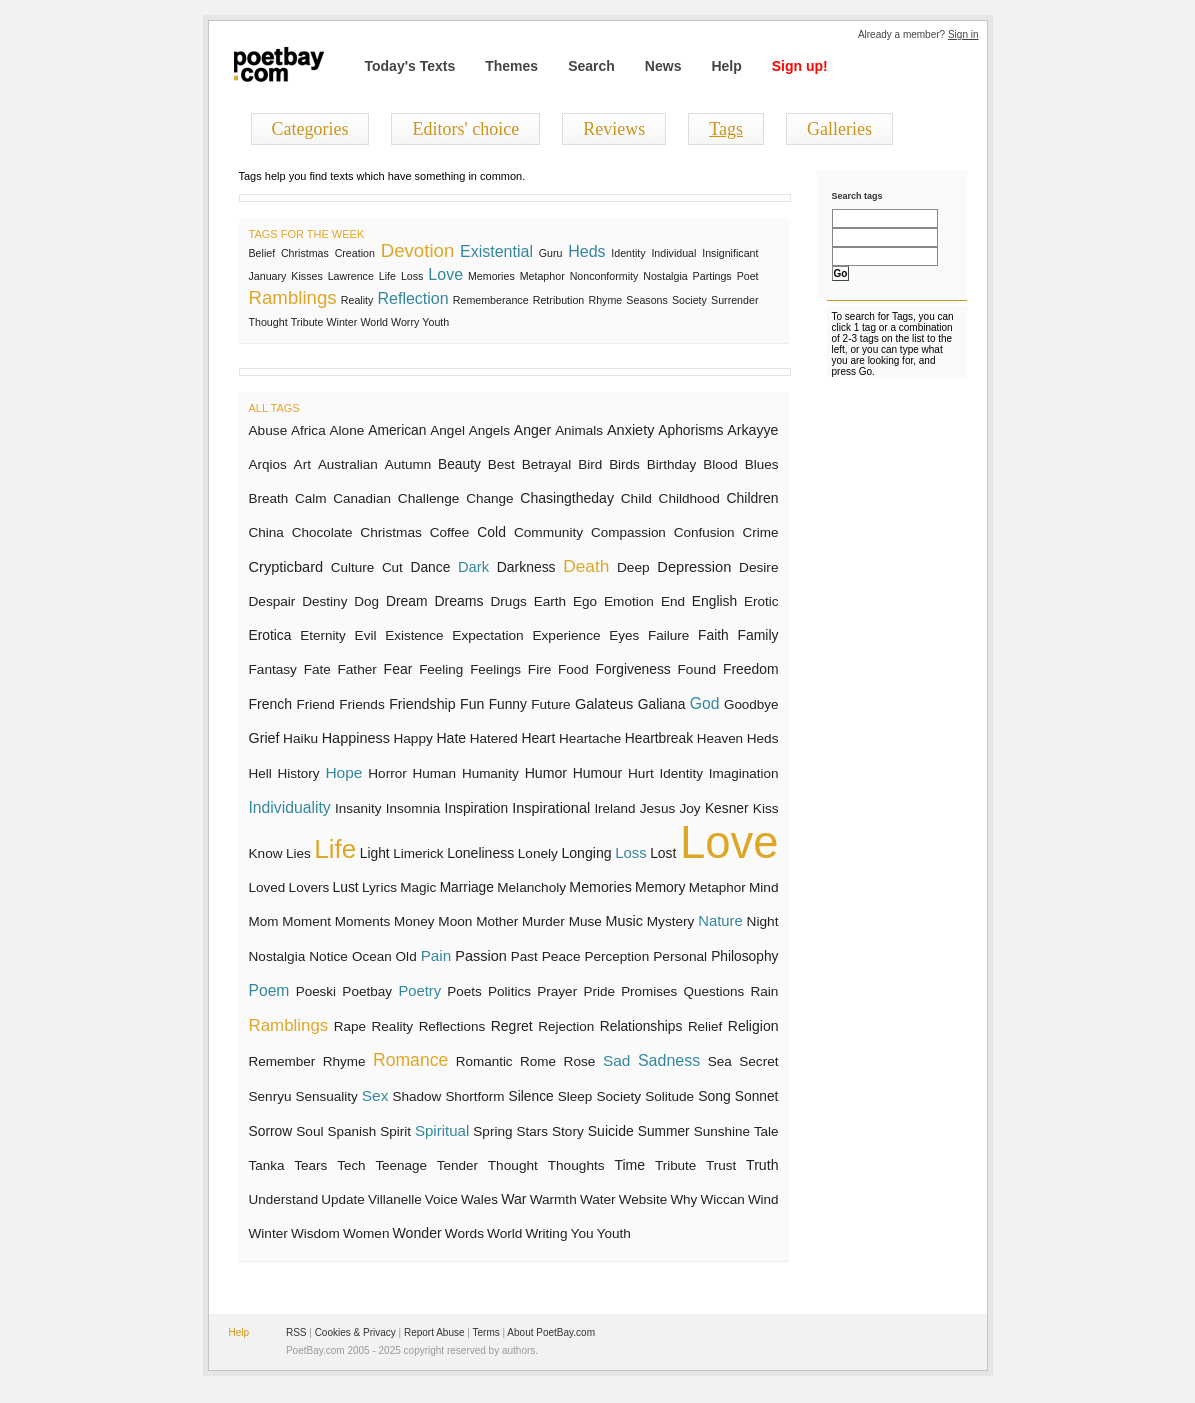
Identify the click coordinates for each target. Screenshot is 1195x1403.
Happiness (356, 738)
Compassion (628, 532)
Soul (309, 1131)
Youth (435, 322)
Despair (272, 601)
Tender (457, 1165)
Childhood (689, 498)
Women (366, 1233)
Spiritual (442, 1130)
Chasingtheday (567, 498)
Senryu (270, 1096)
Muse (585, 921)
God (705, 703)
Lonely (538, 853)
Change (489, 498)
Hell (260, 773)
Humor (546, 773)
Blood (720, 464)
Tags (726, 129)
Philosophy (744, 956)
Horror (387, 773)
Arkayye (752, 430)
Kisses (306, 276)
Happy (412, 738)
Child (636, 498)
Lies (298, 853)
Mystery (671, 921)
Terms (486, 1332)
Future (550, 704)
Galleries (839, 129)
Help (726, 66)
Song (714, 1096)
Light (375, 853)
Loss (412, 276)
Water (598, 1199)
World (374, 322)
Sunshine (722, 1131)
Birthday (672, 464)
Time (629, 1165)
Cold (491, 532)
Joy (689, 808)
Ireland (614, 808)
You (582, 1233)
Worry (405, 322)
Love (445, 274)
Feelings (495, 669)
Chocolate (322, 532)
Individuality (290, 807)
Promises (649, 991)
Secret (758, 1061)
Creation (355, 253)
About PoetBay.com (551, 1332)
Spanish (352, 1131)
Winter (342, 322)
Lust (345, 887)
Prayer (557, 991)
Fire (539, 669)
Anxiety (631, 430)
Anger (532, 430)
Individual (673, 253)
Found (697, 669)
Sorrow (271, 1131)
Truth (762, 1165)
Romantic (484, 1061)
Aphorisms (690, 430)
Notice (328, 956)
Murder (543, 921)
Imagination (744, 773)
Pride (598, 991)
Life (387, 276)
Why (683, 1199)
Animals (579, 430)
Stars (532, 1131)
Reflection (413, 298)
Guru (551, 253)
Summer (664, 1131)
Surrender (734, 300)
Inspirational (551, 808)
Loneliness (480, 853)
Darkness (526, 567)
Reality (357, 300)
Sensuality (327, 1096)
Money (414, 921)
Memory (660, 887)
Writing (546, 1233)
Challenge (429, 498)
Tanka (267, 1165)
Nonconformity (604, 276)
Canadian (362, 498)
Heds (586, 251)
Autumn (408, 464)
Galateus (604, 704)
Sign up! (800, 66)
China (266, 532)
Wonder (416, 1233)
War (513, 1199)
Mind (764, 887)
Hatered (494, 738)
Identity (628, 253)
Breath (269, 498)
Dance (431, 567)
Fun (472, 704)
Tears (310, 1165)
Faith (713, 635)
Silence (531, 1096)
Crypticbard (286, 567)
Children (752, 498)
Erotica (270, 635)
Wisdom (315, 1233)
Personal (680, 956)
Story (568, 1131)
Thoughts (576, 1165)
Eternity (323, 635)
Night (763, 921)
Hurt (641, 773)
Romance (410, 1060)
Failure (668, 635)
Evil (366, 635)
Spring (492, 1131)
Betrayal (547, 464)
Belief (262, 253)
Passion (481, 956)
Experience (566, 635)
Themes (511, 66)
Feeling (441, 669)
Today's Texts (410, 66)
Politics (509, 991)
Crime (761, 532)
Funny (508, 704)
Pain (436, 955)
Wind (763, 1199)
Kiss (766, 808)
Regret (512, 1026)
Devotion (418, 250)
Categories (310, 129)
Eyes (624, 635)
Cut (392, 567)
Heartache (590, 738)
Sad (616, 1060)
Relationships (641, 1026)
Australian (348, 464)
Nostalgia (665, 276)
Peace (561, 956)
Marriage (467, 887)
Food (573, 669)
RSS (296, 1332)
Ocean (372, 956)
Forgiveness (633, 669)
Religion (753, 1026)
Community (548, 532)
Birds (624, 464)
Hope (343, 772)
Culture (352, 567)
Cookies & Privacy (355, 1332)
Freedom (751, 669)
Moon (455, 921)
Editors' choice (465, 129)
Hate (451, 738)
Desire (758, 567)
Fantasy (273, 669)
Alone (347, 430)
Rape (350, 1026)
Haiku (300, 738)
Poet (748, 276)
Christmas (305, 253)
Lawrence (351, 276)
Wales (479, 1199)
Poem (269, 990)
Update (342, 1199)
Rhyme (605, 300)
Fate (317, 669)
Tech (351, 1165)
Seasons (646, 300)
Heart (538, 738)
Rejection (566, 1026)
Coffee (450, 532)
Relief (705, 1026)
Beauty (459, 464)
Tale (766, 1131)
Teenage (401, 1165)
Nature (720, 921)
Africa (308, 430)
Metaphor (542, 276)
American (397, 430)
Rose (580, 1061)
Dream (407, 601)
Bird (590, 464)
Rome (538, 1061)
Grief (264, 738)
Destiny (324, 601)
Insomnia (413, 808)
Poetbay (367, 991)
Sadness (669, 1060)
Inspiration (476, 808)
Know (266, 853)
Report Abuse (434, 1332)
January (268, 276)
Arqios (268, 464)
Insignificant (730, 253)
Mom (264, 921)
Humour (597, 773)
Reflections (452, 1026)
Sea (720, 1061)
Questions (714, 991)
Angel (447, 430)
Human (435, 773)
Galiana (662, 704)
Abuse (268, 430)
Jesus (657, 808)
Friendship (422, 704)
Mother (497, 921)
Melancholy (531, 887)
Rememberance (491, 300)
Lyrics (379, 887)
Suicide (611, 1131)
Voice (441, 1199)
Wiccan (723, 1199)
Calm (311, 498)
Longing (586, 853)
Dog (366, 601)
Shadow (416, 1096)
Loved (267, 887)
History (299, 773)
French (271, 704)
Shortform (474, 1096)
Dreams (458, 601)
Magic (418, 887)
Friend (316, 704)
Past (524, 956)
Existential (496, 251)
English (714, 601)
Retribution (559, 300)
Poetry (419, 991)
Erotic (761, 601)
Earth (550, 601)
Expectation (487, 635)
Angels (489, 430)
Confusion (704, 532)
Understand (284, 1199)
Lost (663, 853)
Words (464, 1233)
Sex (375, 1095)
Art (302, 464)
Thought (268, 322)
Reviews (614, 129)
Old (406, 956)
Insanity (358, 808)
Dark (473, 567)
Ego (585, 601)
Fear (398, 669)
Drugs (508, 601)
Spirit (395, 1131)
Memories (491, 276)
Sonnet (757, 1096)
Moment (306, 921)
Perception (617, 956)
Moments (362, 921)
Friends (362, 704)
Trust (721, 1165)
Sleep (575, 1096)
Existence (414, 635)
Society (689, 300)
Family (757, 635)
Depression (694, 567)
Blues (762, 464)
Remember (282, 1061)
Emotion (629, 601)
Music (624, 921)
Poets (464, 991)
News (663, 66)
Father (356, 669)
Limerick (418, 853)
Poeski (316, 991)
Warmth (553, 1199)
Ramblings (293, 297)
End (673, 601)
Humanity (490, 773)
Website (643, 1199)
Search (591, 66)
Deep (633, 567)
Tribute (307, 322)
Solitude (669, 1096)
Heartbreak (659, 738)
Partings (712, 276)
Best (501, 464)
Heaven (720, 738)
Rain (764, 991)
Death (586, 566)
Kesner (727, 808)
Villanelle (395, 1199)
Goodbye (751, 704)
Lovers (309, 887)
